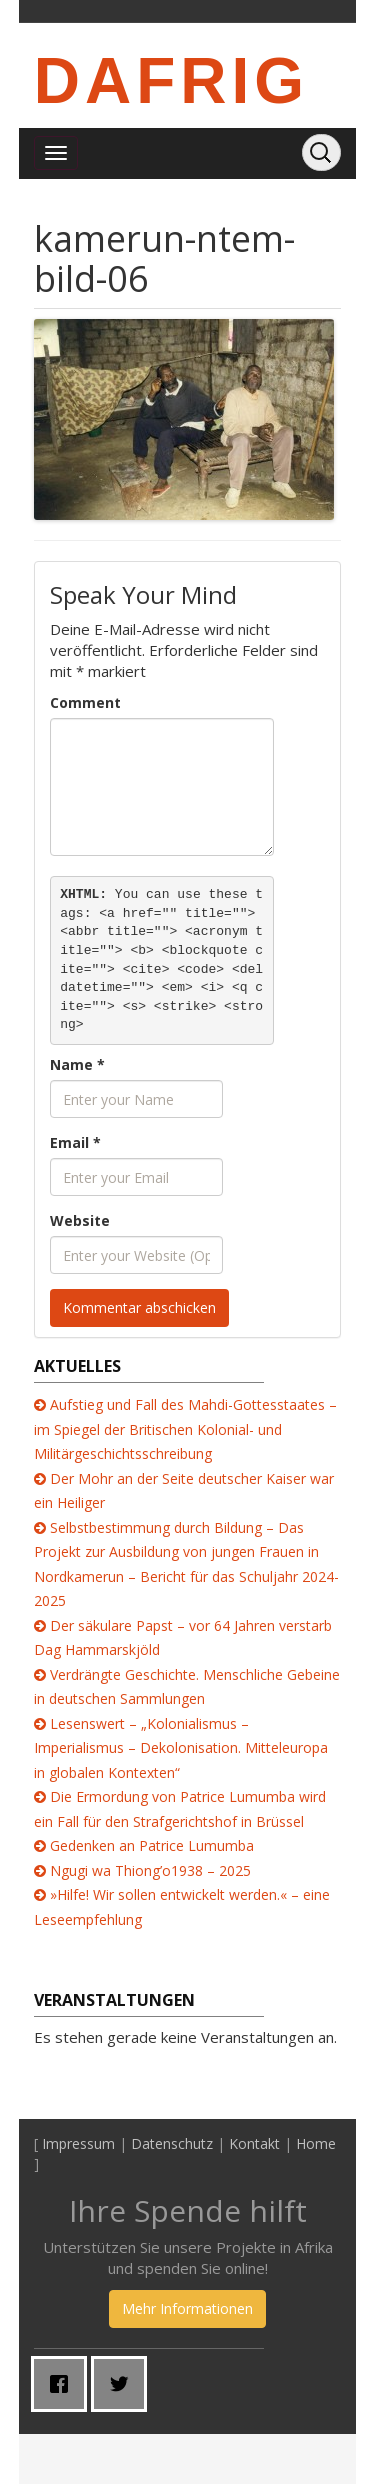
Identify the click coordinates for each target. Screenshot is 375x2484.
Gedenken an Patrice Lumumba (152, 1845)
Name (77, 1064)
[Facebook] (64, 2384)
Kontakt (254, 2143)
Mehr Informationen (187, 2308)
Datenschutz (172, 2143)
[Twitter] (124, 2384)
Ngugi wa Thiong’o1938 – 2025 (150, 1870)
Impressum (78, 2143)
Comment (85, 702)
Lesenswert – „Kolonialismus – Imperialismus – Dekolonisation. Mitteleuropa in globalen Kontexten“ (181, 1748)
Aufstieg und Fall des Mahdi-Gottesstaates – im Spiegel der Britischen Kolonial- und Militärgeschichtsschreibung (185, 1429)
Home (316, 2143)
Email (75, 1142)
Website (80, 1220)
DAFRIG (171, 81)
